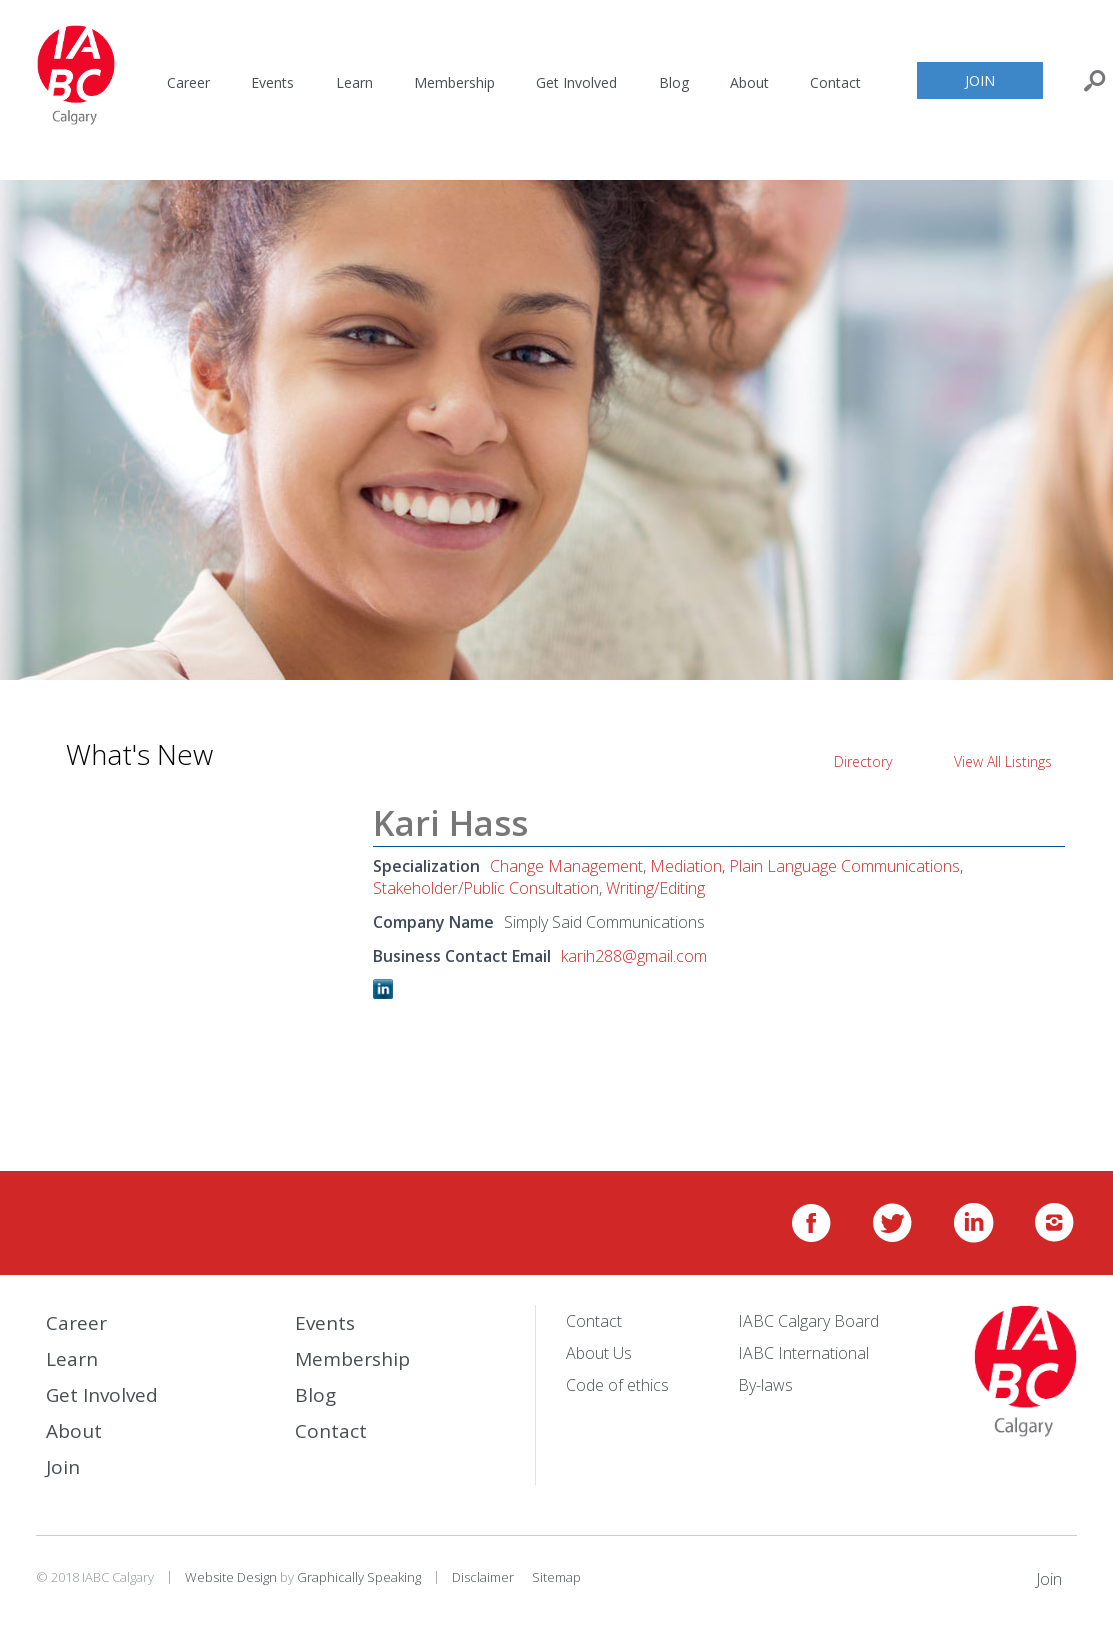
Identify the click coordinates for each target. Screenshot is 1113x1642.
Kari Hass (450, 823)
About (749, 82)
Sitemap (556, 1577)
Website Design (231, 1577)
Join (980, 80)
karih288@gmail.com (634, 956)
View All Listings (1003, 761)
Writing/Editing (655, 888)
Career (188, 82)
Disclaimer (483, 1577)
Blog (674, 82)
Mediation (686, 866)
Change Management (566, 866)
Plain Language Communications (844, 866)
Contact (835, 82)
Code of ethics (617, 1385)
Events (272, 82)
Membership (454, 82)
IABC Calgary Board (808, 1321)
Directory (863, 761)
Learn (354, 82)
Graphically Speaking (359, 1577)
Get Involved (576, 82)
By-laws (765, 1385)
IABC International (803, 1353)
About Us (599, 1353)
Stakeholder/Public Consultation (486, 888)
